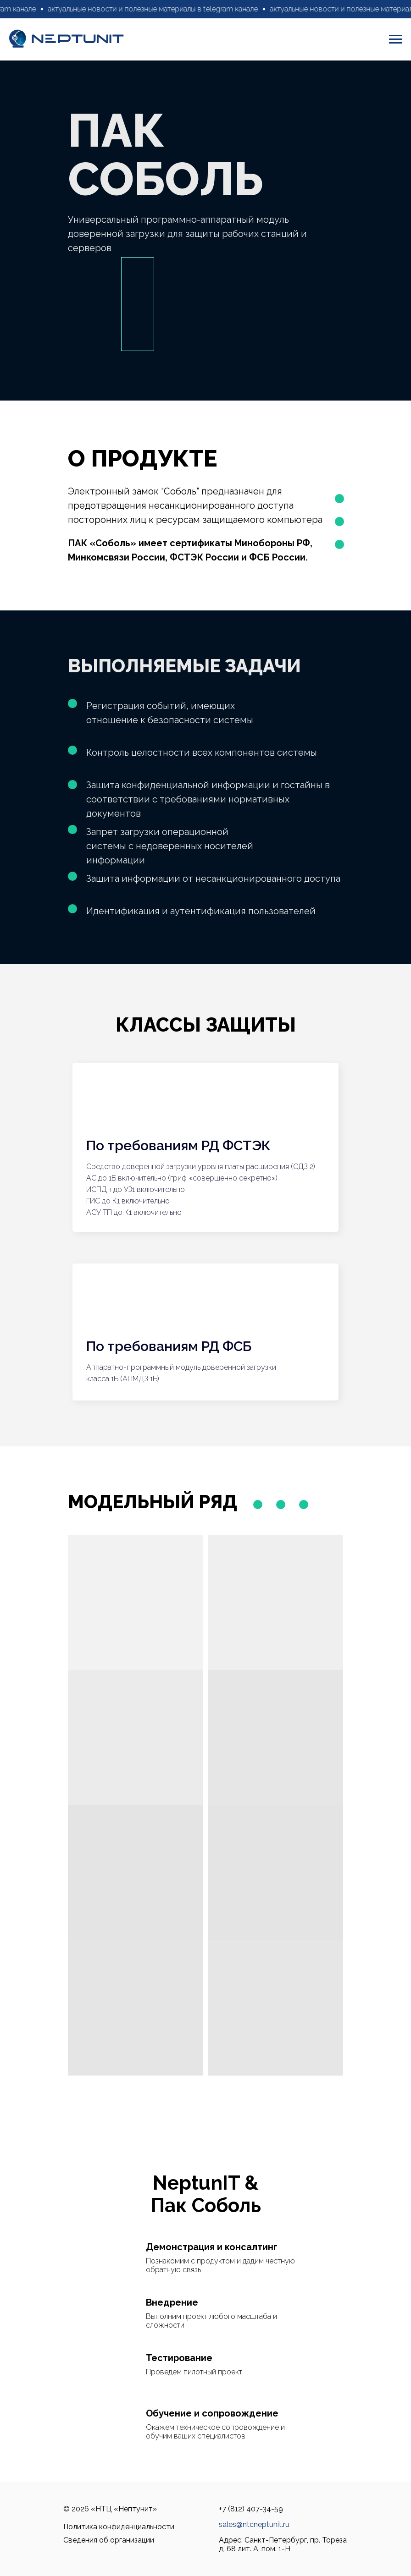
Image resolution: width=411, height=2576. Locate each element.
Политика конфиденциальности (118, 2526)
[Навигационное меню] (395, 39)
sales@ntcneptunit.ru (254, 2524)
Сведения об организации (108, 2540)
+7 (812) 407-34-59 (251, 2509)
